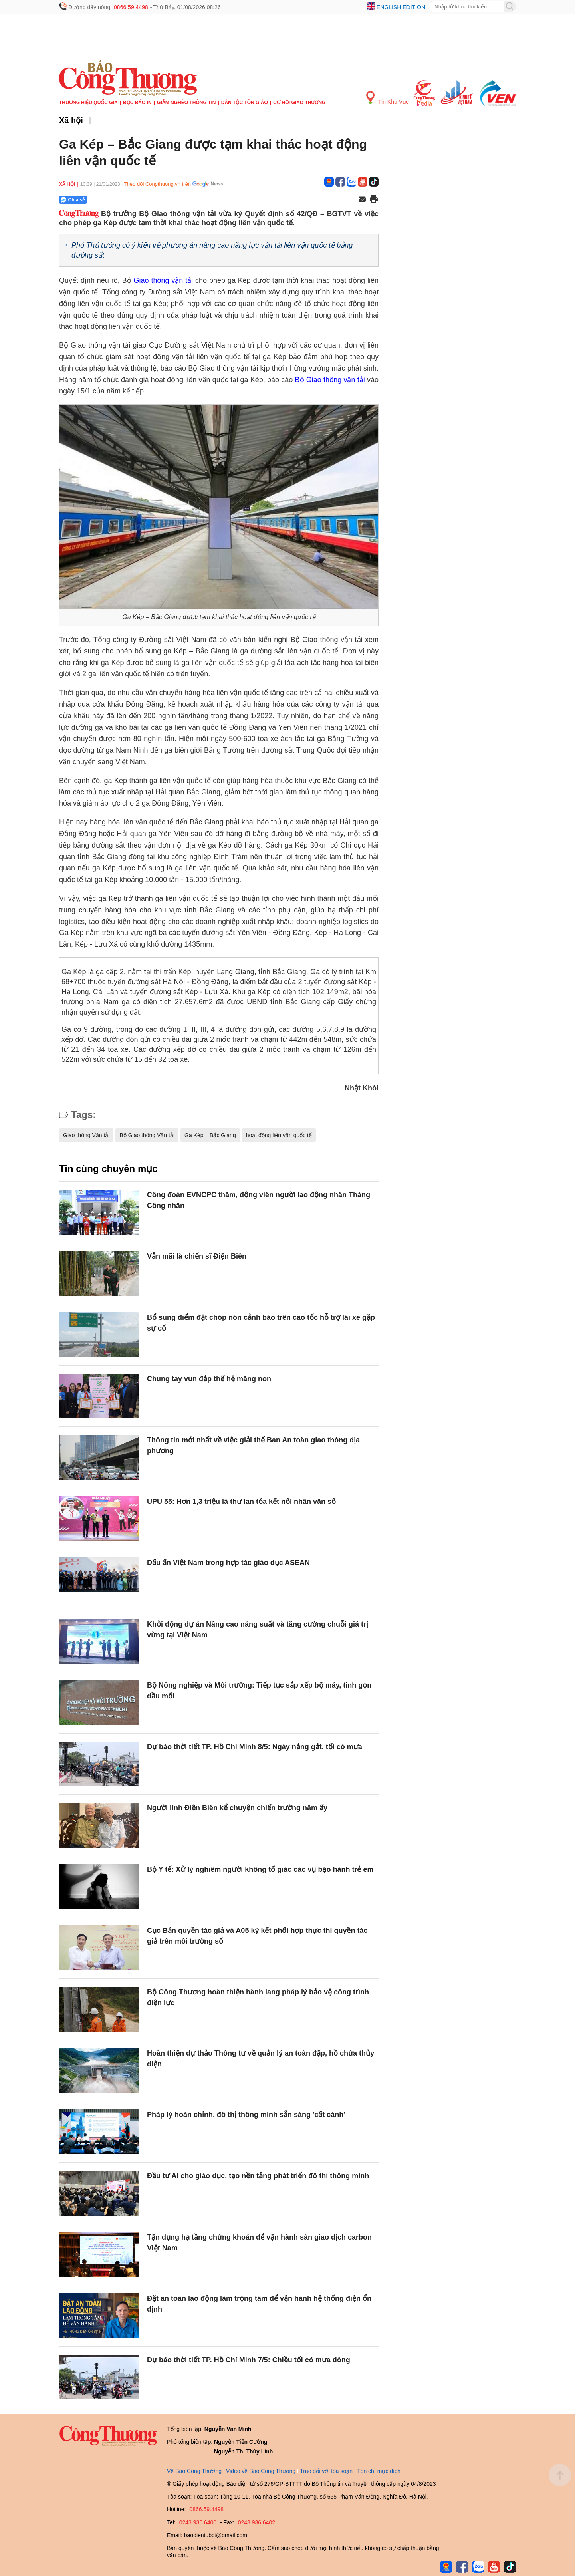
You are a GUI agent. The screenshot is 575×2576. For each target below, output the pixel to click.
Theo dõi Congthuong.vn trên (157, 184)
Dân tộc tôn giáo (244, 102)
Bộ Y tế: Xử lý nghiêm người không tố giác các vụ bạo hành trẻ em (260, 1869)
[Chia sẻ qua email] (362, 199)
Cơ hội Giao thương (299, 102)
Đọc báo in (137, 102)
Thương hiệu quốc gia (88, 102)
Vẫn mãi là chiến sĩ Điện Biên (196, 1256)
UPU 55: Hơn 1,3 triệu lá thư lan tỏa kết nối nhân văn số (241, 1501)
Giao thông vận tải (164, 280)
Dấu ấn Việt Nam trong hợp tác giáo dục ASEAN (228, 1563)
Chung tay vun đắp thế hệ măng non (209, 1379)
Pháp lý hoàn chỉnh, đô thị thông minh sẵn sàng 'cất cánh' (246, 2115)
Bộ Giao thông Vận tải (146, 1135)
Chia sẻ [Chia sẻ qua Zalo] (73, 200)
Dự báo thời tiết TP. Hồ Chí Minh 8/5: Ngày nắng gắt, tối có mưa (254, 1747)
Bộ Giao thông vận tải (330, 380)
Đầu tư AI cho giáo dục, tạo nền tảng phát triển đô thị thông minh (258, 2176)
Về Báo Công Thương (194, 2471)
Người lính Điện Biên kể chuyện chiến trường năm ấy (237, 1808)
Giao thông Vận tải (86, 1135)
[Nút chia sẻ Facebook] (121, 200)
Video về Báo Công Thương (260, 2471)
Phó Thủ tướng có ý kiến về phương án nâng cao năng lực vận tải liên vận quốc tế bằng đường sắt (212, 250)
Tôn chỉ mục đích (379, 2471)
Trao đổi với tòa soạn (326, 2471)
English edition (401, 7)
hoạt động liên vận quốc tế (279, 1135)
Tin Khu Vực (387, 98)
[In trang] (374, 199)
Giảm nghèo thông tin (186, 102)
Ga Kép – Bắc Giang (210, 1135)
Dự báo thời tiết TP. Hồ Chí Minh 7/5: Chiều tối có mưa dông (248, 2360)
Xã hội (71, 120)
